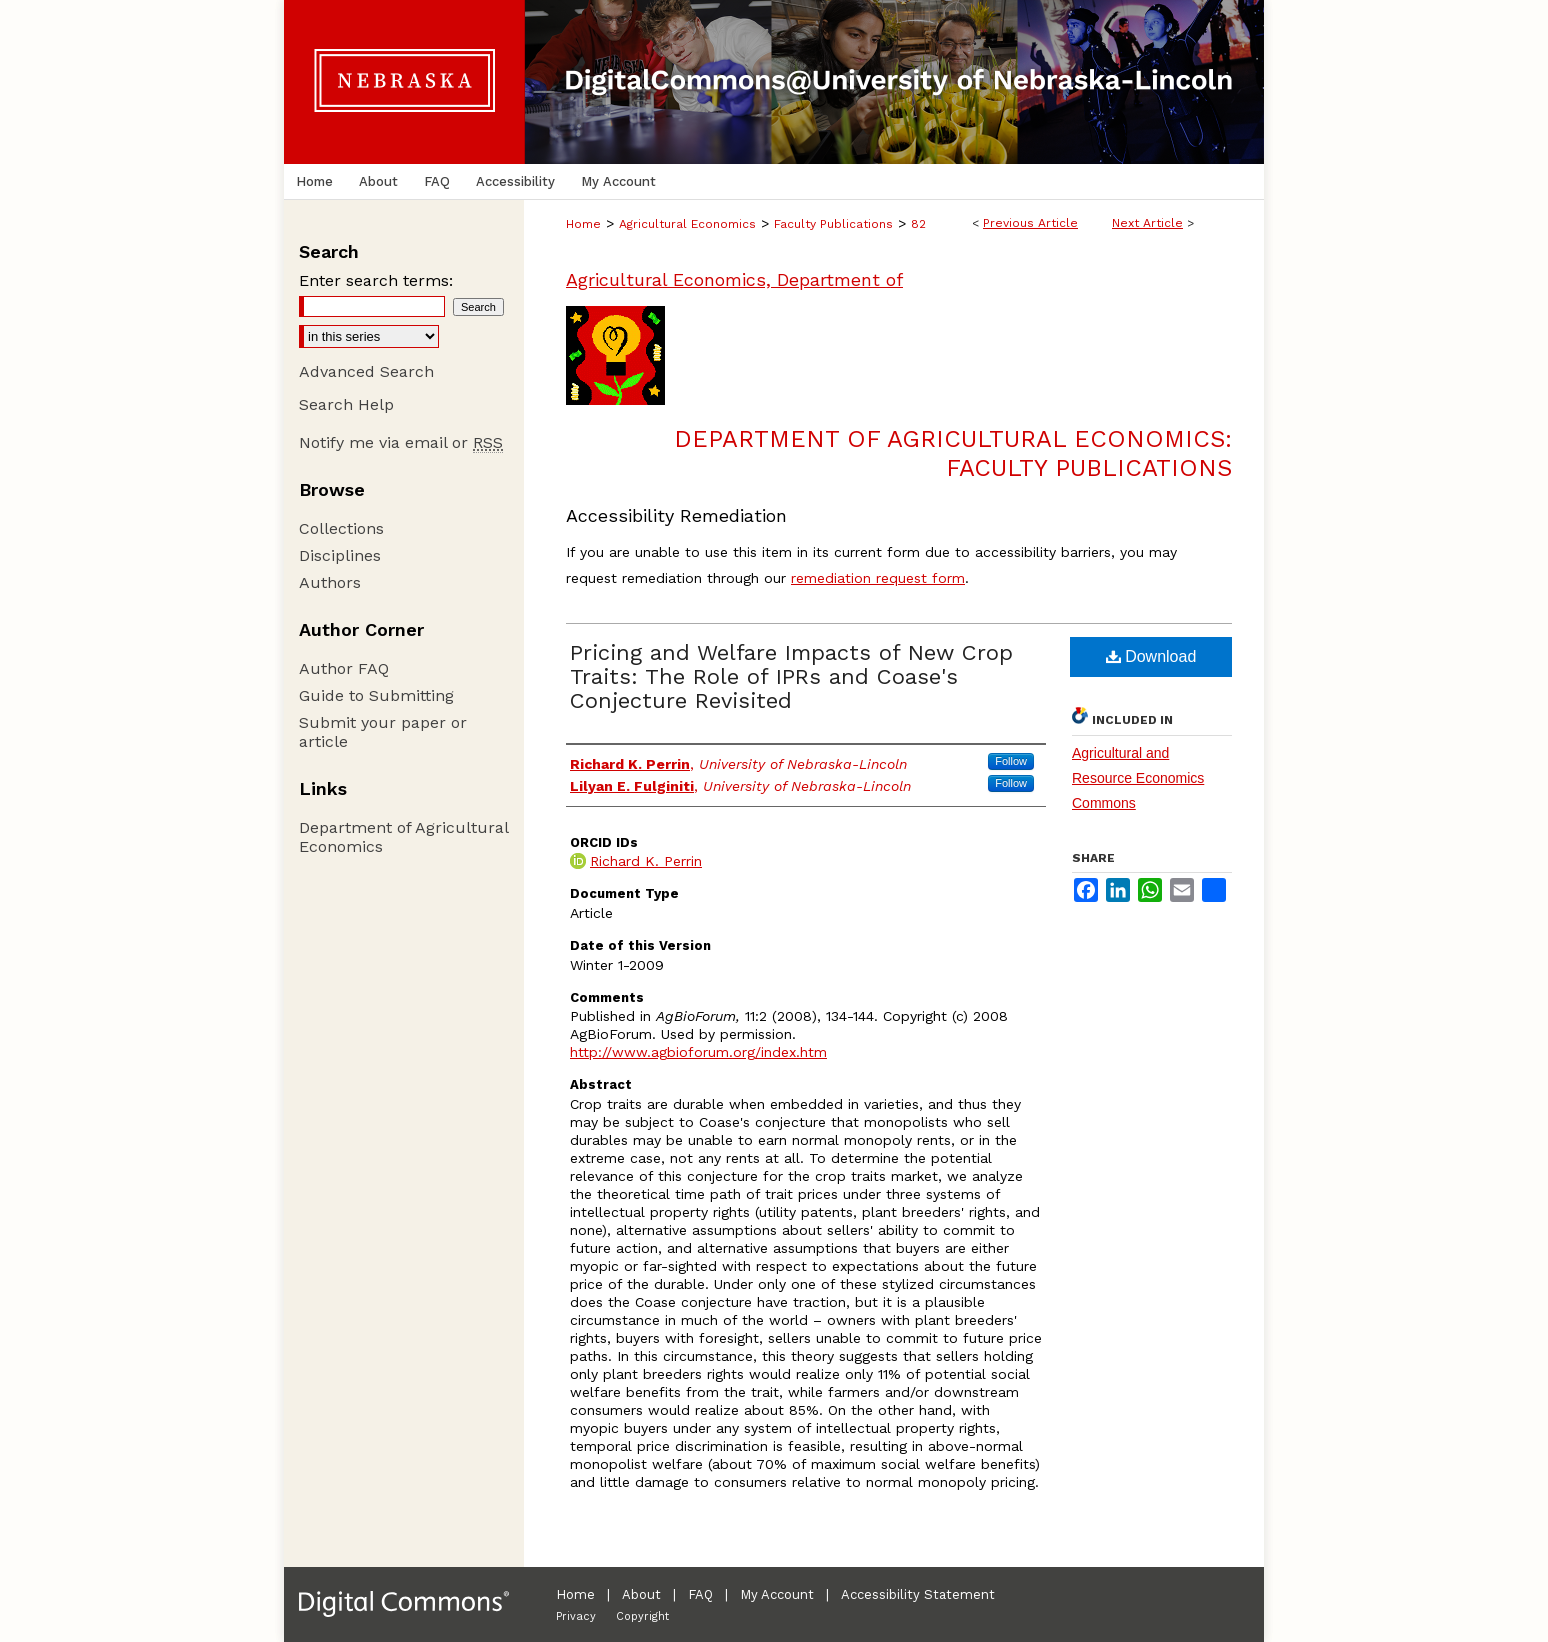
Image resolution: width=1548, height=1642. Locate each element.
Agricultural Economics (687, 224)
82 (918, 224)
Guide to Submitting (376, 695)
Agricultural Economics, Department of (734, 279)
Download (1151, 656)
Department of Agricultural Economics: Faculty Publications (953, 453)
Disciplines (340, 555)
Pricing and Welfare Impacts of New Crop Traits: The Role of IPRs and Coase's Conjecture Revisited (791, 676)
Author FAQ (344, 668)
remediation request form (878, 578)
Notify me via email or (401, 442)
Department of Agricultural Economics (403, 837)
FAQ (700, 1594)
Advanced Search (366, 371)
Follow (1011, 761)
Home (583, 224)
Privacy (576, 1616)
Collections (341, 528)
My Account (777, 1594)
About (641, 1594)
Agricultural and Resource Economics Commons (1138, 778)
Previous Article (1030, 223)
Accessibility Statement (918, 1594)
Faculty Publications (833, 224)
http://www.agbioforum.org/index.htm (698, 1052)
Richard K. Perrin (646, 861)
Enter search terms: (376, 280)
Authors (330, 582)
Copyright (642, 1616)
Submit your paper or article (383, 732)
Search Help (346, 404)
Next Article (1147, 223)
